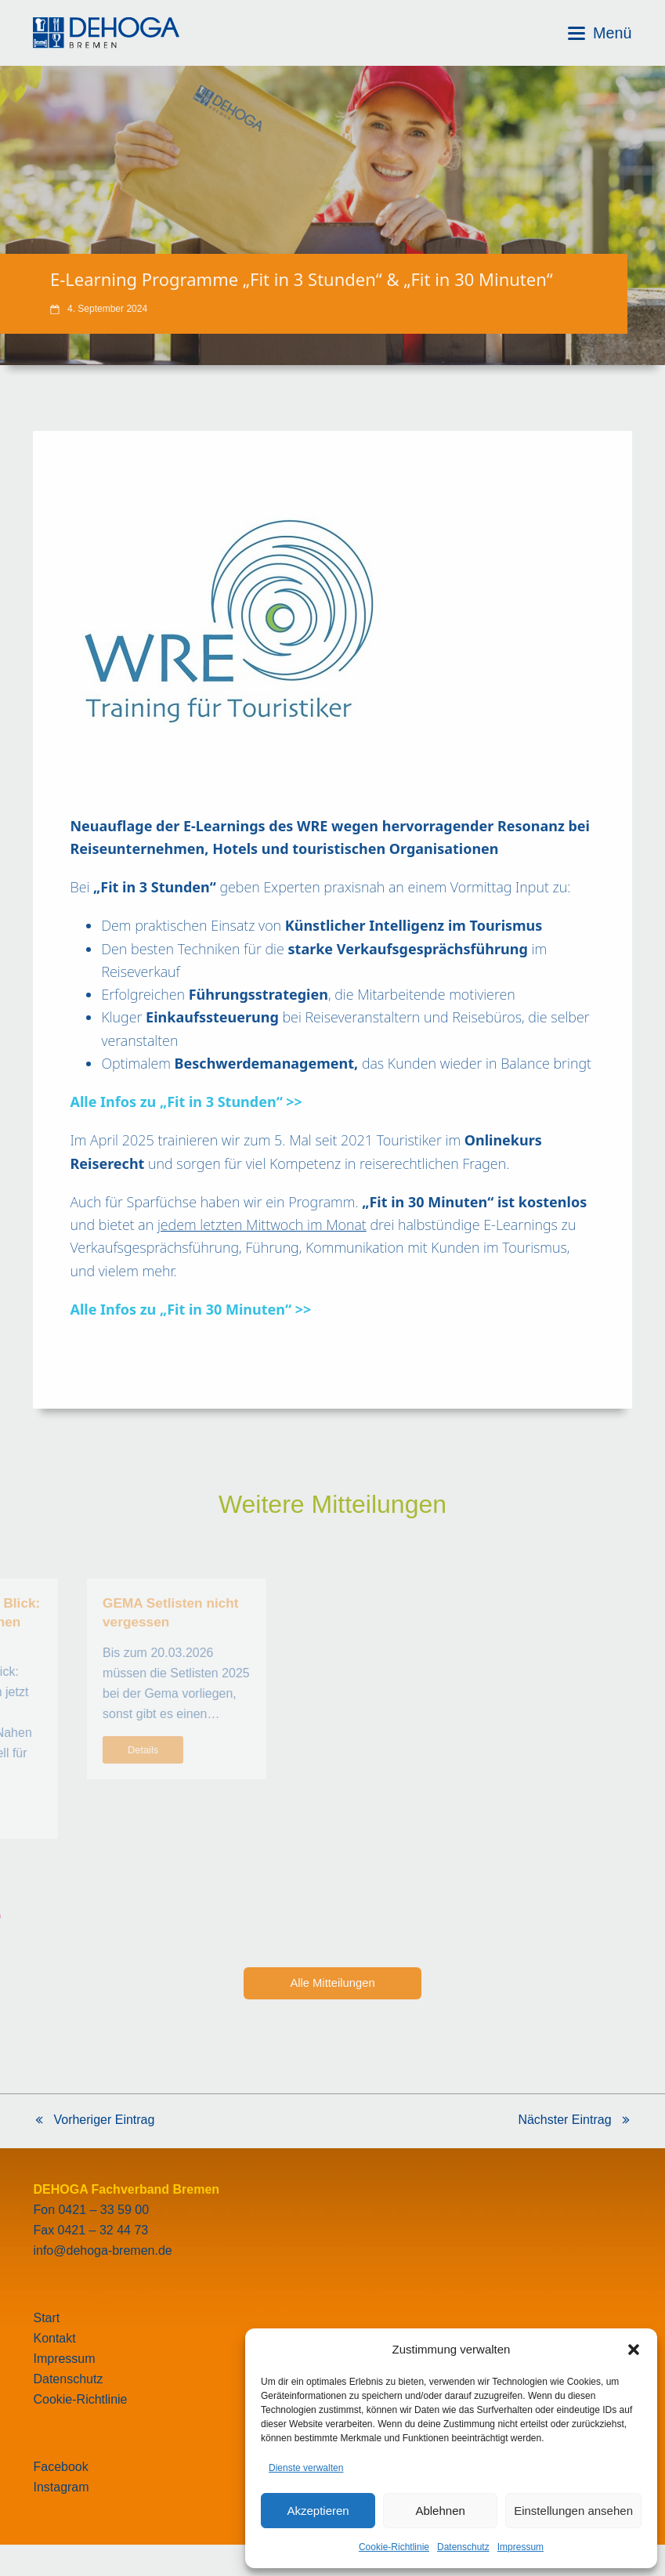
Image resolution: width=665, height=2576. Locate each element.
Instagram (61, 2487)
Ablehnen (439, 2510)
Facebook (60, 2466)
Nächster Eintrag (574, 2121)
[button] (634, 2349)
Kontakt (54, 2338)
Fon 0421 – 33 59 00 (91, 2209)
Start (46, 2318)
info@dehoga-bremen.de (102, 2250)
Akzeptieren (318, 2510)
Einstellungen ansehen (573, 2510)
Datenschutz (463, 2547)
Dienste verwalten (306, 2467)
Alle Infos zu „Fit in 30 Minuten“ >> (190, 1309)
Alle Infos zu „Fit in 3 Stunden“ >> (186, 1101)
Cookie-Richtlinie (394, 2547)
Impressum (520, 2547)
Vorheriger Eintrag (93, 2121)
